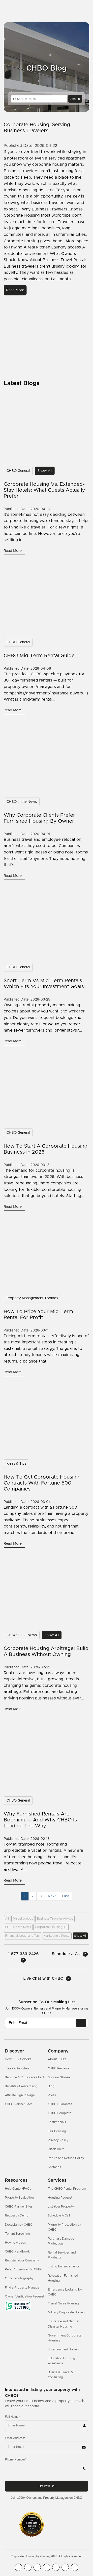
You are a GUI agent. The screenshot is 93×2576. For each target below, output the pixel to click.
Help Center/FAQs (18, 2188)
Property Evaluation (19, 2197)
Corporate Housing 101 (51, 1927)
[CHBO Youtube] (27, 2567)
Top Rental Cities (17, 2068)
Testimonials (57, 2122)
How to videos (15, 2242)
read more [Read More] (13, 551)
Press (52, 2095)
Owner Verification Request (24, 2296)
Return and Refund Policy (66, 2158)
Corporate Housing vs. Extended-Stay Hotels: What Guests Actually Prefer (44, 490)
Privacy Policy (58, 2140)
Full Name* (12, 2416)
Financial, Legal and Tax (22, 1935)
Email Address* (15, 2438)
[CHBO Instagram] (46, 2567)
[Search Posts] (38, 99)
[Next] (52, 1896)
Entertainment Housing (64, 2349)
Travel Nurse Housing (63, 2303)
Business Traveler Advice (55, 1918)
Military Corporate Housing (67, 2312)
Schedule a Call (70, 1954)
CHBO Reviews (58, 2068)
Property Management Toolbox (32, 1298)
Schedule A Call (59, 2215)
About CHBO (57, 2059)
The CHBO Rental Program (67, 2188)
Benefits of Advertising (21, 2086)
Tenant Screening (17, 2233)
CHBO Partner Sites (18, 2104)
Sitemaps (54, 2167)
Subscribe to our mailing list (46, 2002)
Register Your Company (22, 2260)
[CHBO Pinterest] (65, 2567)
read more (15, 290)
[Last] (65, 1896)
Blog (51, 2086)
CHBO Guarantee (60, 2104)
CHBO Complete (59, 2113)
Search (75, 99)
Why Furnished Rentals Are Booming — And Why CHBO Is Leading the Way (40, 1819)
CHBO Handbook (17, 2251)
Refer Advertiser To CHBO (24, 2269)
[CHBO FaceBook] (18, 2567)
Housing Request (60, 2197)
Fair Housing (57, 2131)
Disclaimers (56, 2149)
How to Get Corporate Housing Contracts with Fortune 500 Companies (42, 1483)
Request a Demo (17, 2215)
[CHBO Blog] (37, 2567)
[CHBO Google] (74, 2567)
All (7, 1918)
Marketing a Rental (57, 1935)
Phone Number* (15, 2459)
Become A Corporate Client (24, 2077)
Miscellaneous (23, 1918)
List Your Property (61, 2206)
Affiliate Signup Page (20, 2095)
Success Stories (59, 2077)
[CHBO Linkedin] (56, 2567)
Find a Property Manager (23, 2287)
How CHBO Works (18, 2059)
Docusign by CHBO (18, 2224)
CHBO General (18, 471)
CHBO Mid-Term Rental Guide (39, 655)
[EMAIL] (81, 2023)
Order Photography (19, 2278)
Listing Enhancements (63, 2266)
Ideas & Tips (16, 1463)
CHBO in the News (21, 802)
